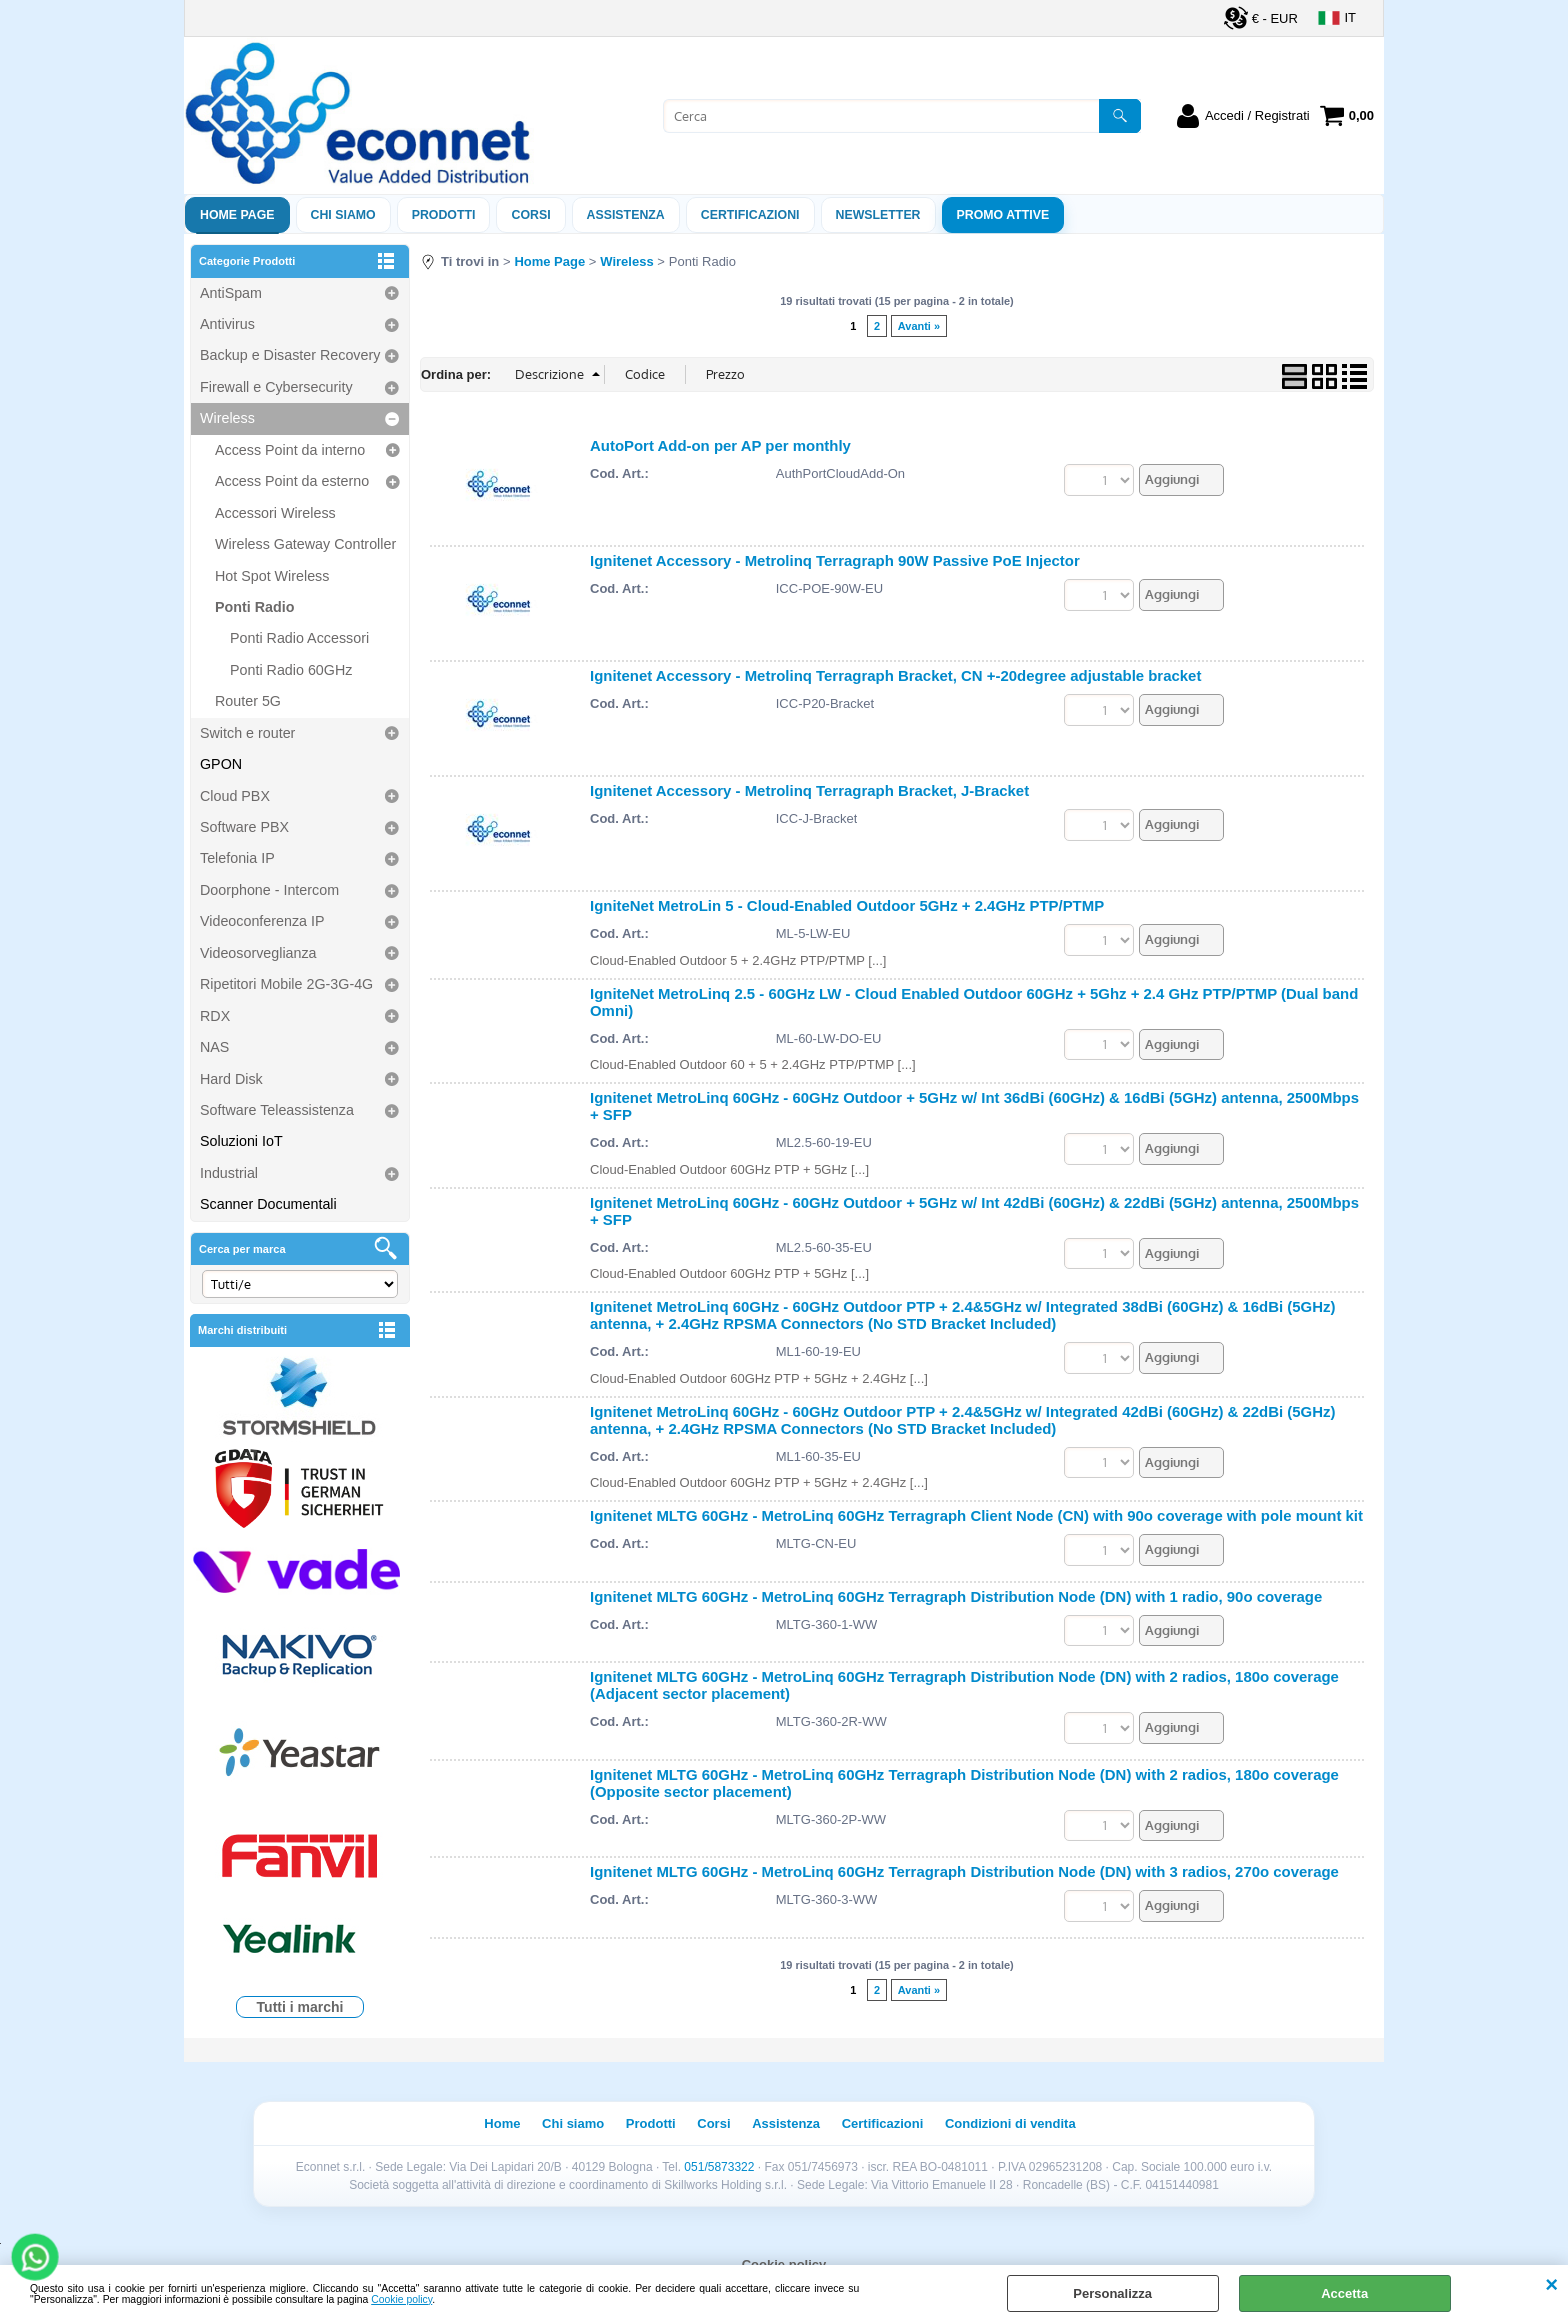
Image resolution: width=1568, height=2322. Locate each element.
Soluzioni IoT (241, 1141)
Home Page (237, 215)
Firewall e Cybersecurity (276, 387)
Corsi (530, 215)
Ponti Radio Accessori (299, 638)
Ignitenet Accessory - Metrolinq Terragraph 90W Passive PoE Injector (835, 560)
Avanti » (919, 326)
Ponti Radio (254, 607)
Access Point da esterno (292, 481)
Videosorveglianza (258, 953)
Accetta (1344, 2293)
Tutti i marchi (300, 2007)
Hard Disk (231, 1079)
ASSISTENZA (626, 215)
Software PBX (244, 827)
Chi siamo (343, 215)
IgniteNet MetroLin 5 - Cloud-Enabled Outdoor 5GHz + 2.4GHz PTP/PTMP (847, 905)
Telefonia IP (237, 858)
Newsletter (878, 215)
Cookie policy (401, 2299)
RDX (215, 1016)
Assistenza (786, 2123)
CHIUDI (1551, 2285)
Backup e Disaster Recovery (290, 355)
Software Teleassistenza (277, 1110)
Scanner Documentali (268, 1204)
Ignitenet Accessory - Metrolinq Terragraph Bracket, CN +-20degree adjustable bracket (895, 675)
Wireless (227, 418)
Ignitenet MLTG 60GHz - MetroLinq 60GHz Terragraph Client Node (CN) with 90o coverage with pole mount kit (976, 1515)
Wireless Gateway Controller (305, 544)
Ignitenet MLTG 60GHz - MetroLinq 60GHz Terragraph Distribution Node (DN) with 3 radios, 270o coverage (964, 1871)
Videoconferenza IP (262, 921)
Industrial (229, 1173)
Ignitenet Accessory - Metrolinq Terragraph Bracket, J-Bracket (809, 790)
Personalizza (1112, 2293)
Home (502, 2123)
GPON (221, 764)
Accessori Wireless (275, 513)
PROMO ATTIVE (1003, 215)
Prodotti (444, 215)
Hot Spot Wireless (272, 576)
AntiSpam (231, 293)
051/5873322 (719, 2167)
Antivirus (227, 324)
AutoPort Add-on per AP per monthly (720, 445)
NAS (214, 1047)
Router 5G (248, 701)
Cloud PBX (235, 796)
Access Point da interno (290, 450)
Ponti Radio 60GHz (291, 670)
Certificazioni (750, 215)
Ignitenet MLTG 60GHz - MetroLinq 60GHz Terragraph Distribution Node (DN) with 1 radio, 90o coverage (956, 1596)
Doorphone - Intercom (269, 890)
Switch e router (247, 733)
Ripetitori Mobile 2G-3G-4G (286, 984)
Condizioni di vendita (1010, 2123)
